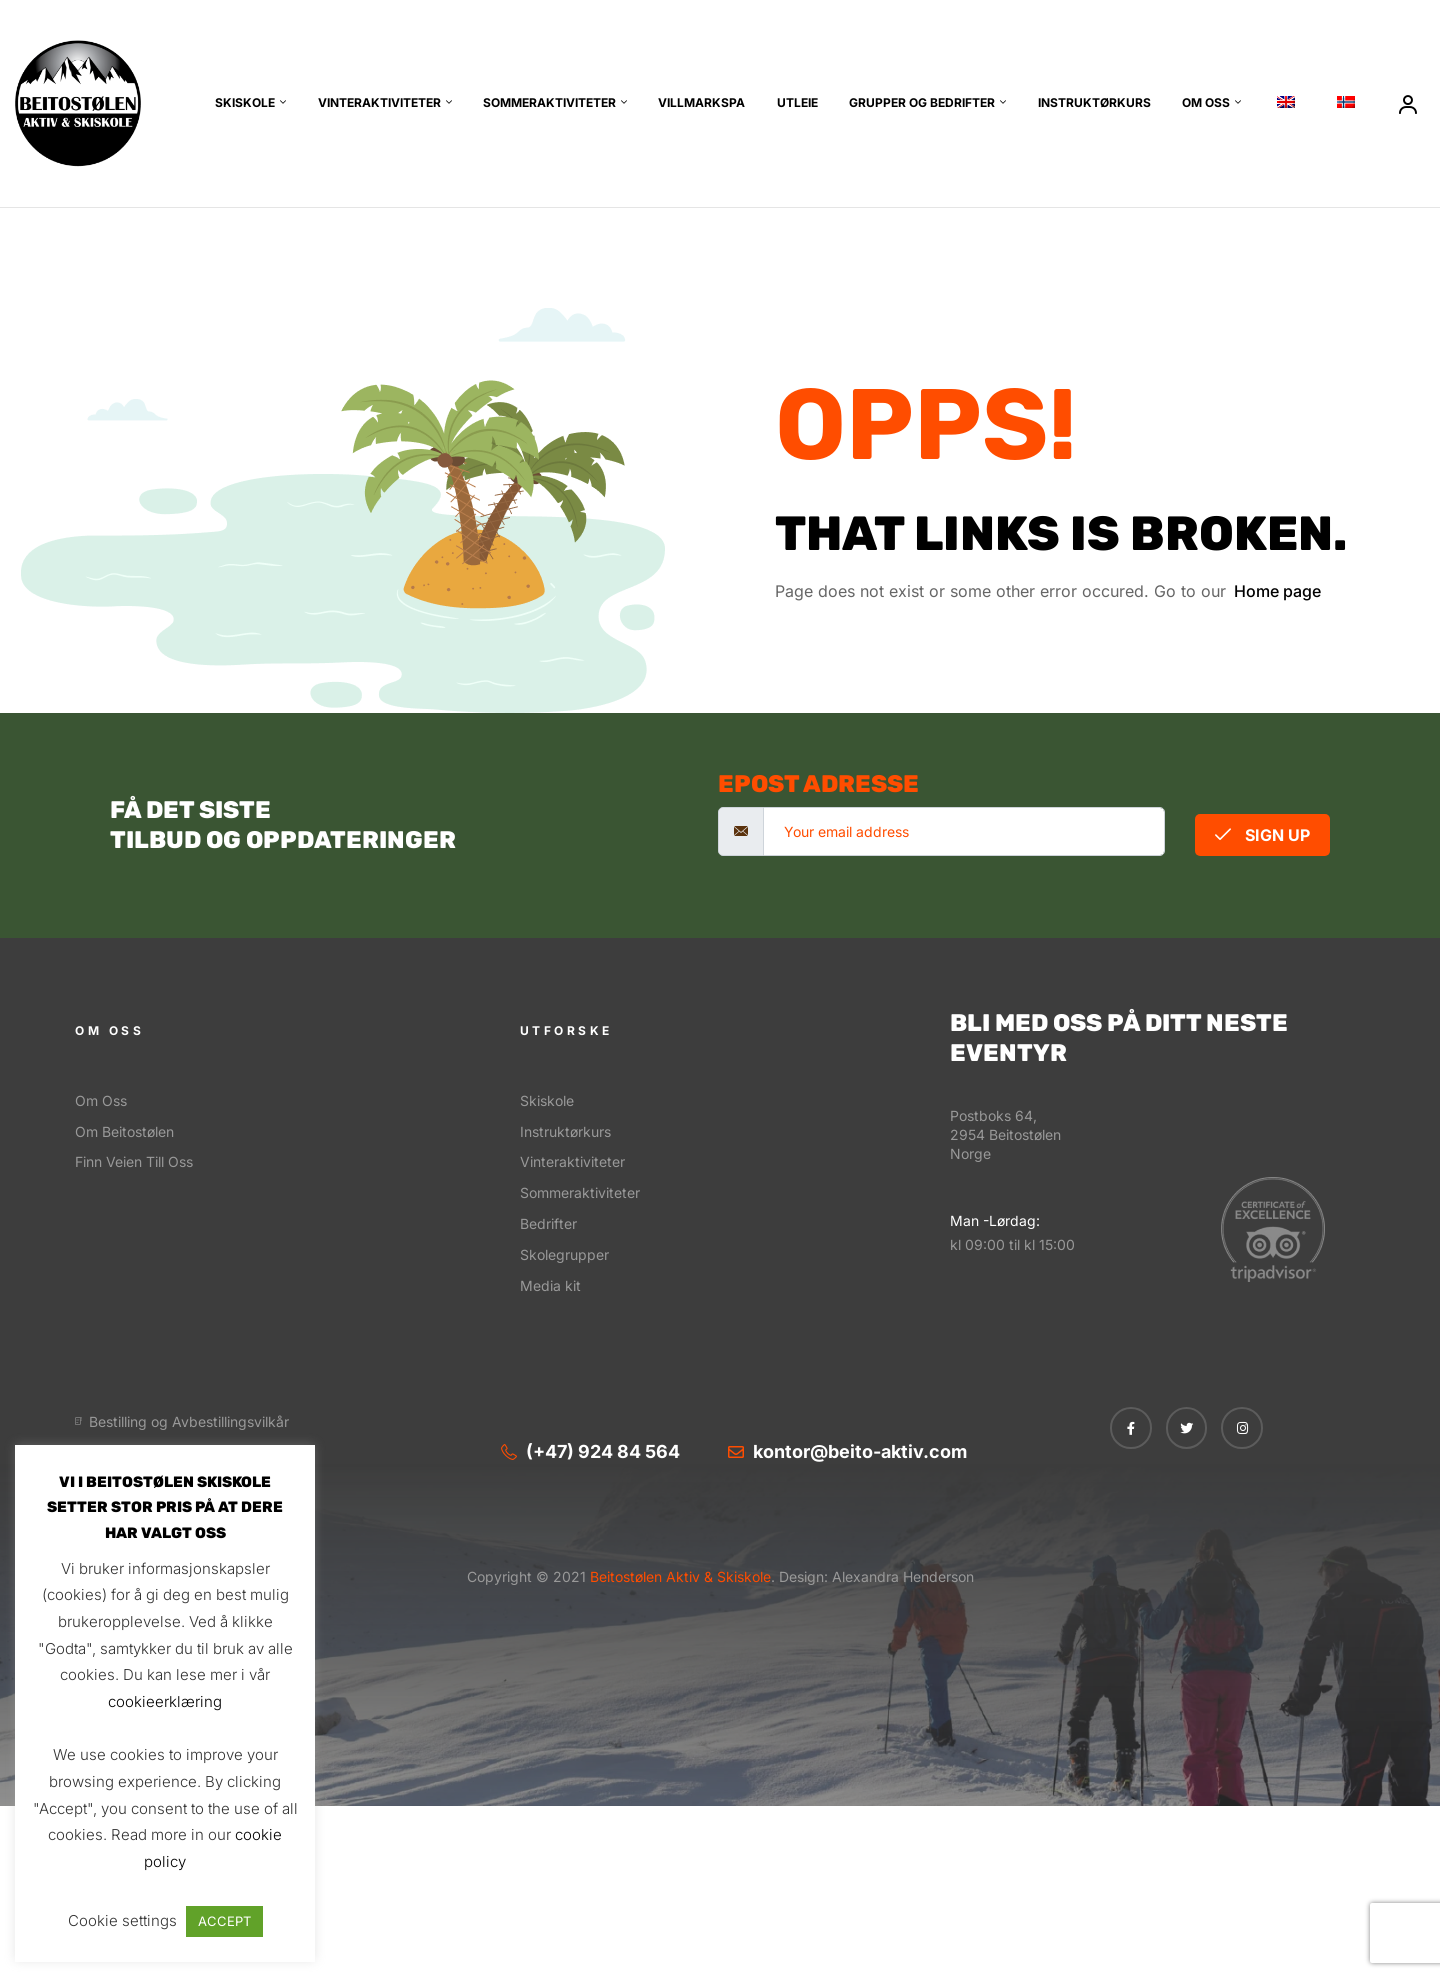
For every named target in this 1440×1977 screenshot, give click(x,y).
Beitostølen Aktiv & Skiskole (678, 1576)
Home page (1277, 591)
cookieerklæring (165, 1701)
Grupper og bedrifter (922, 102)
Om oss (1206, 102)
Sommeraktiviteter (549, 102)
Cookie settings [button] (122, 1920)
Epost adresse (818, 784)
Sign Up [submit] (1262, 835)
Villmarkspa (701, 102)
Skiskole (245, 102)
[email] (964, 831)
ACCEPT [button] (224, 1921)
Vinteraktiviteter (379, 102)
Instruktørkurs (1094, 102)
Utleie (797, 102)
